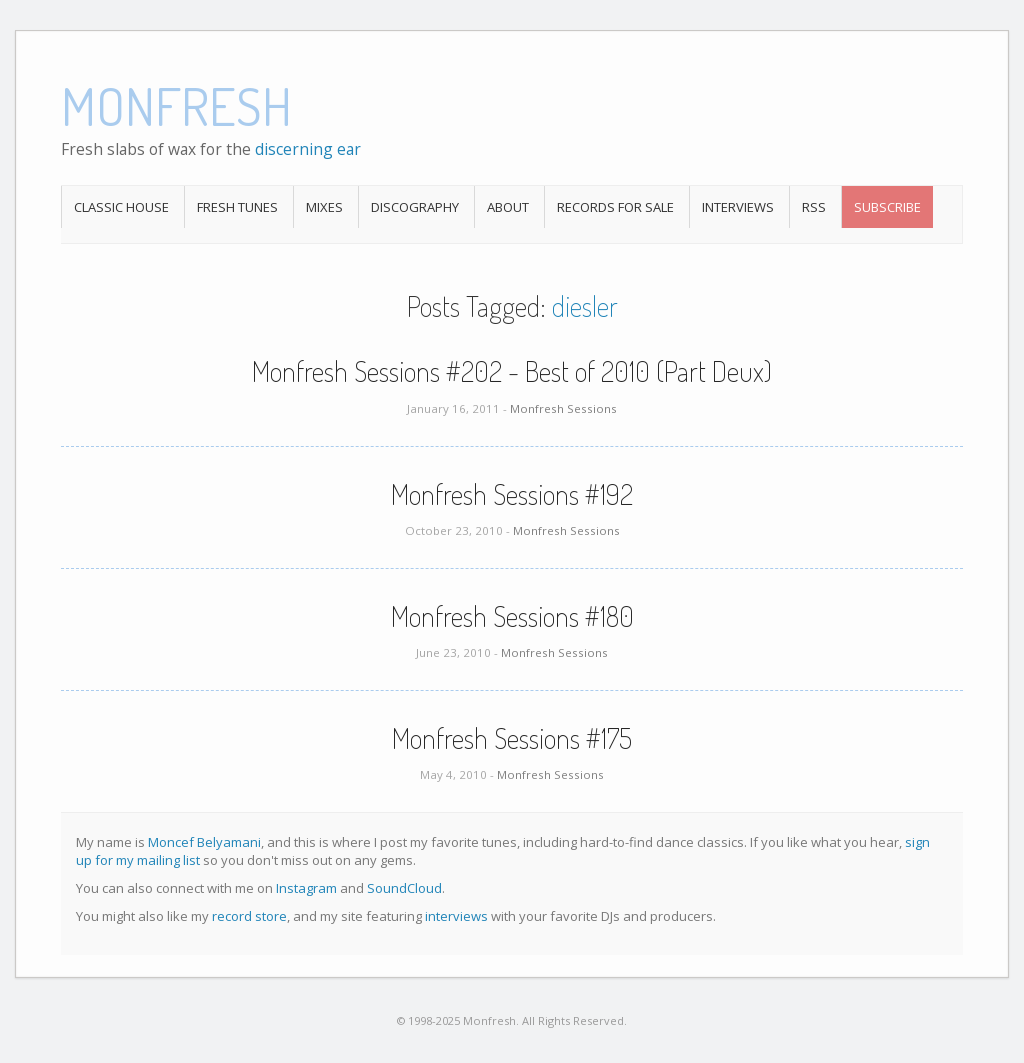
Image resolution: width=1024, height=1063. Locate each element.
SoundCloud (404, 888)
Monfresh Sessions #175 (512, 738)
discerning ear (308, 149)
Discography (415, 207)
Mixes (324, 207)
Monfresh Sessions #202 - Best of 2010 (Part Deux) (512, 371)
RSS (814, 207)
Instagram (306, 888)
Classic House (121, 207)
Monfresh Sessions (563, 408)
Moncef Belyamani (204, 842)
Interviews (738, 207)
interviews (456, 916)
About (508, 207)
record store (249, 916)
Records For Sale (615, 207)
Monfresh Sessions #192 (512, 494)
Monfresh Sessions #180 (512, 616)
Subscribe (887, 207)
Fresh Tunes (237, 207)
